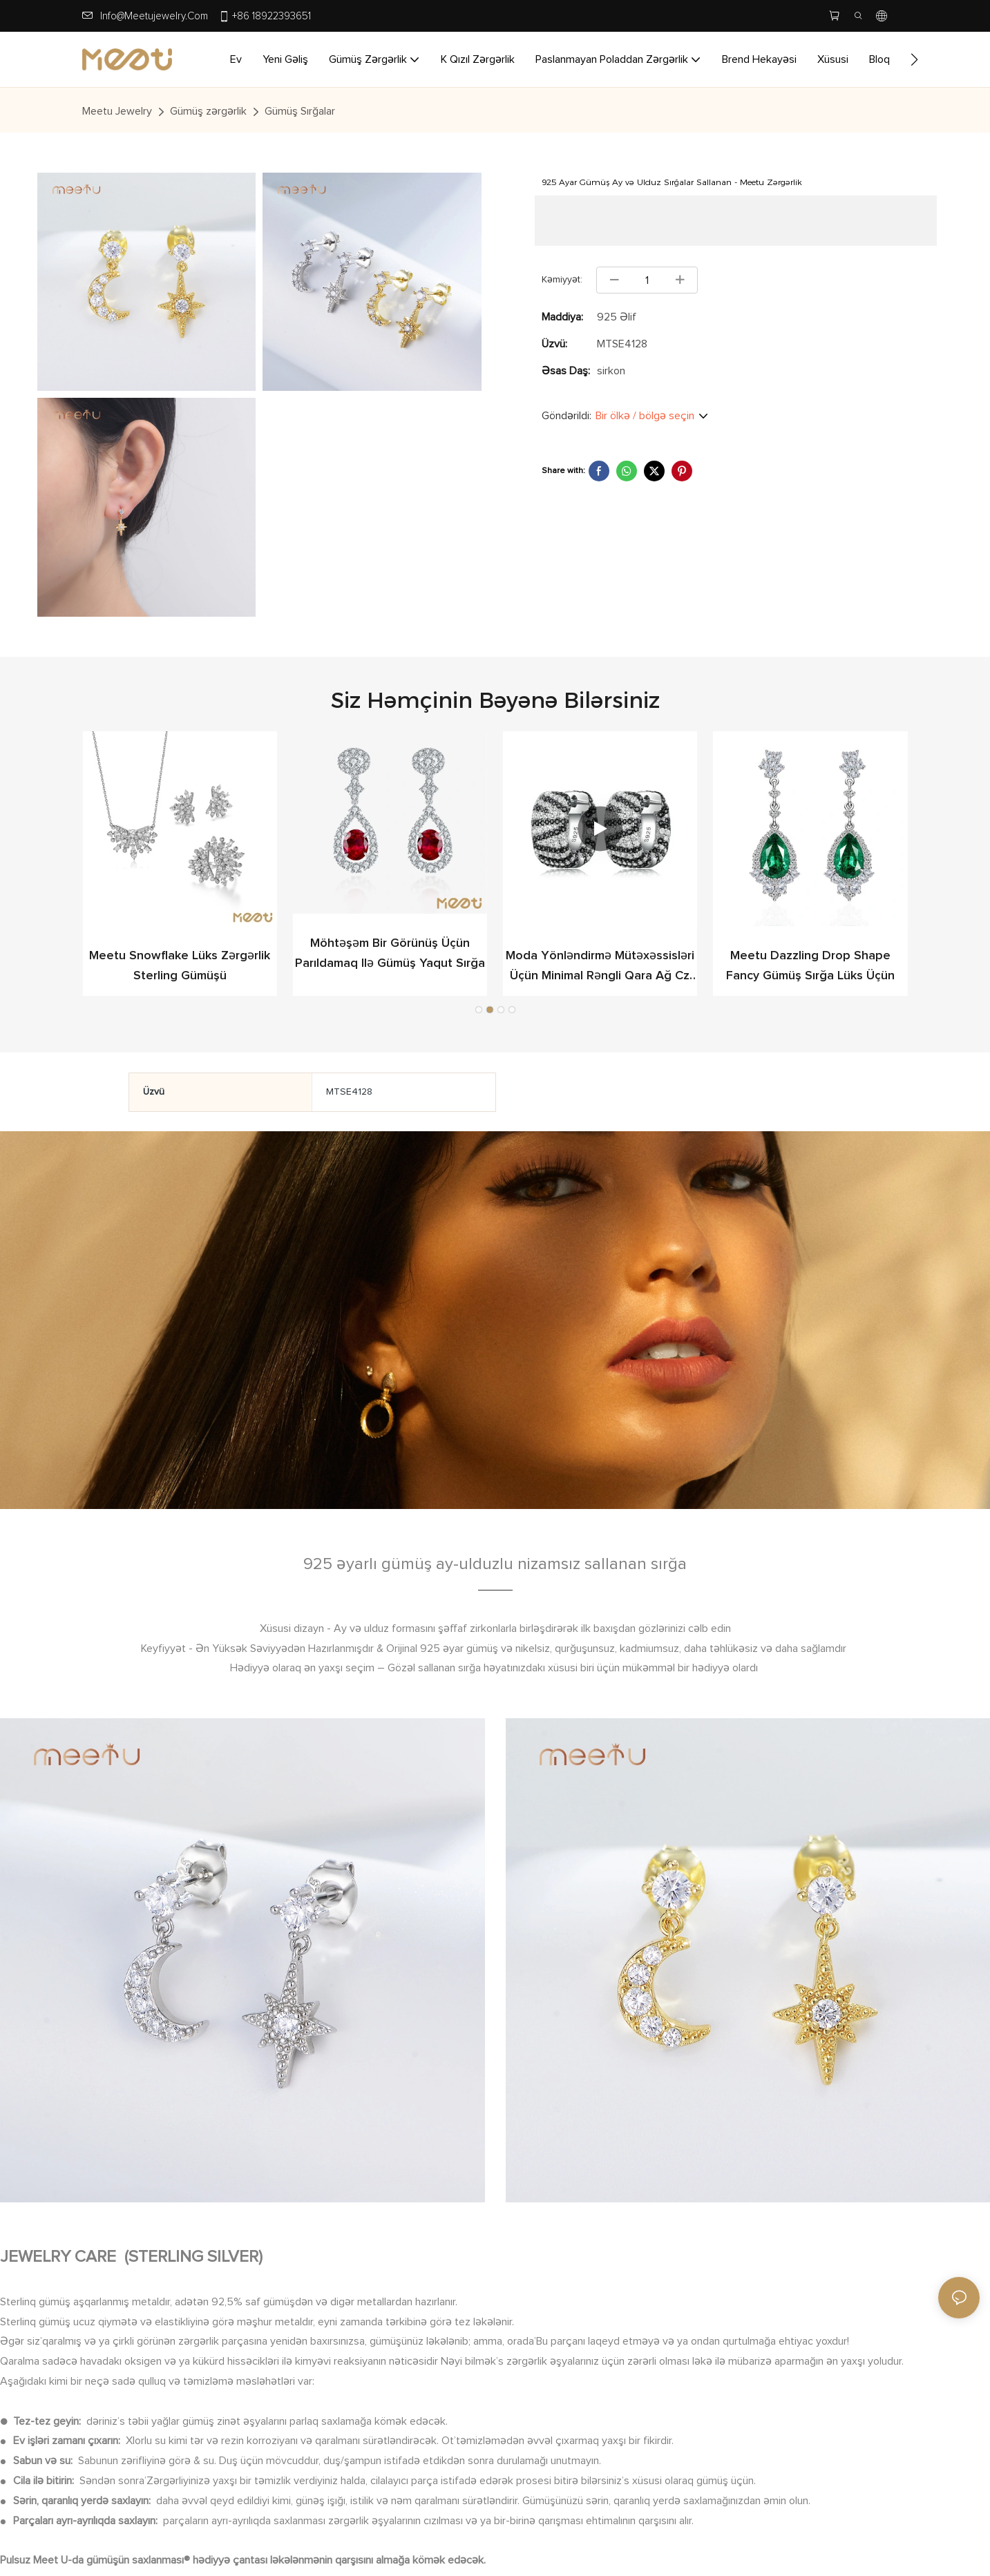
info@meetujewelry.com (154, 16)
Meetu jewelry (117, 111)
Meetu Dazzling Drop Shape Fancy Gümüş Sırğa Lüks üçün (179, 966)
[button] (913, 59)
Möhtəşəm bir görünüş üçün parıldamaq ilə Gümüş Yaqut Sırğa (600, 955)
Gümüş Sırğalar (300, 111)
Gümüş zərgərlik (208, 111)
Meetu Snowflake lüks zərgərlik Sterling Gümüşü (389, 966)
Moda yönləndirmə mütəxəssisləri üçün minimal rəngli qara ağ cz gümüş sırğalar (810, 968)
